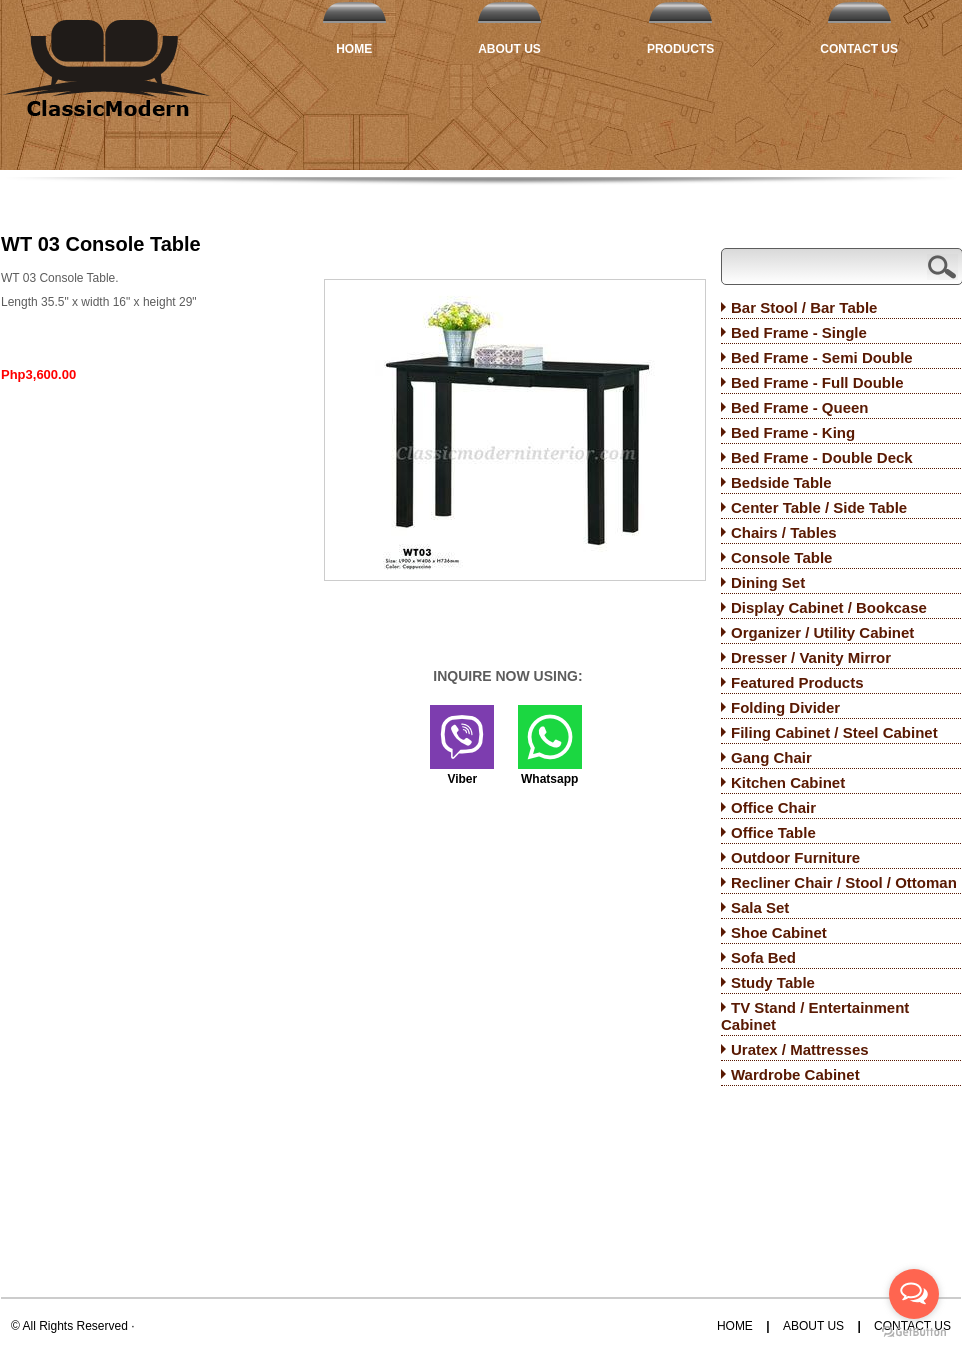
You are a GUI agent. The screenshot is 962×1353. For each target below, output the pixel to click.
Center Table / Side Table (819, 507)
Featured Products (797, 682)
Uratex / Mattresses (800, 1049)
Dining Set (768, 582)
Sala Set (760, 907)
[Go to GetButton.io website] (914, 1332)
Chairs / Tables (784, 532)
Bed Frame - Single (799, 332)
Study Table (773, 982)
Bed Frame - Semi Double (822, 357)
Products (680, 49)
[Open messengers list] (914, 1294)
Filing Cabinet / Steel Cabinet (834, 732)
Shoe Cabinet (779, 932)
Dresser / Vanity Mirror (811, 657)
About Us (509, 49)
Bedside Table (781, 482)
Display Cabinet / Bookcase (829, 607)
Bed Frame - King (793, 432)
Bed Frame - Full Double (817, 382)
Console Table (781, 557)
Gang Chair (771, 757)
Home (354, 49)
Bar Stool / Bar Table (804, 307)
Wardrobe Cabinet (795, 1074)
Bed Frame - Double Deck (822, 457)
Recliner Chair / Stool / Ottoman (844, 882)
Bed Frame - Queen (800, 407)
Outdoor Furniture (795, 857)
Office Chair (773, 807)
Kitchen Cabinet (788, 782)
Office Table (773, 832)
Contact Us (859, 49)
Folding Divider (785, 707)
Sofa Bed (763, 957)
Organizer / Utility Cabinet (822, 632)
